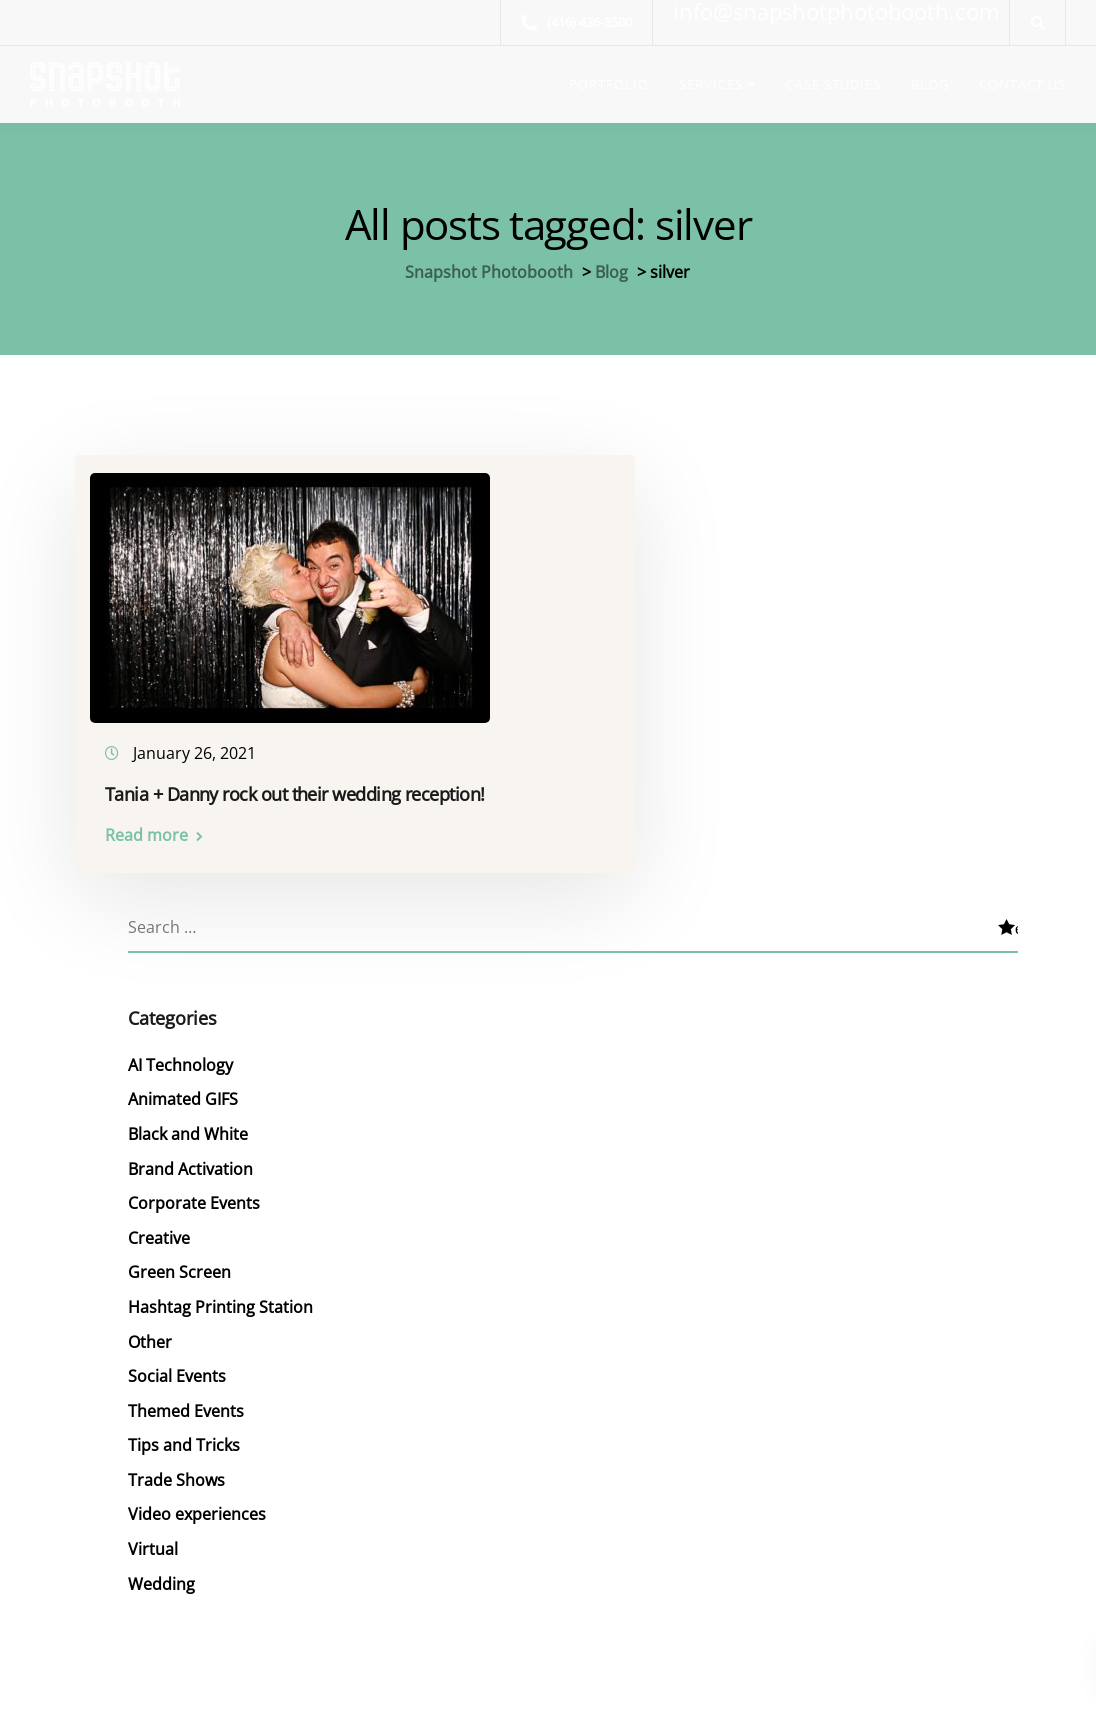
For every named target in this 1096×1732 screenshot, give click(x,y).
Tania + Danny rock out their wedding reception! (298, 790)
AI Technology (180, 1060)
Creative (159, 1228)
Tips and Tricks (184, 1429)
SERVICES (711, 84)
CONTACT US (1022, 84)
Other (150, 1329)
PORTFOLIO (609, 84)
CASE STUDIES (833, 84)
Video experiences (197, 1497)
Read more (149, 831)
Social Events (177, 1362)
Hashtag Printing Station (220, 1295)
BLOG (930, 84)
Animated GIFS (183, 1093)
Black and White (188, 1127)
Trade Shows (176, 1463)
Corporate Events (194, 1194)
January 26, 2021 (197, 749)
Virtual (153, 1530)
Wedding (161, 1564)
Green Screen (179, 1261)
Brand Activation (190, 1161)
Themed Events (186, 1396)
